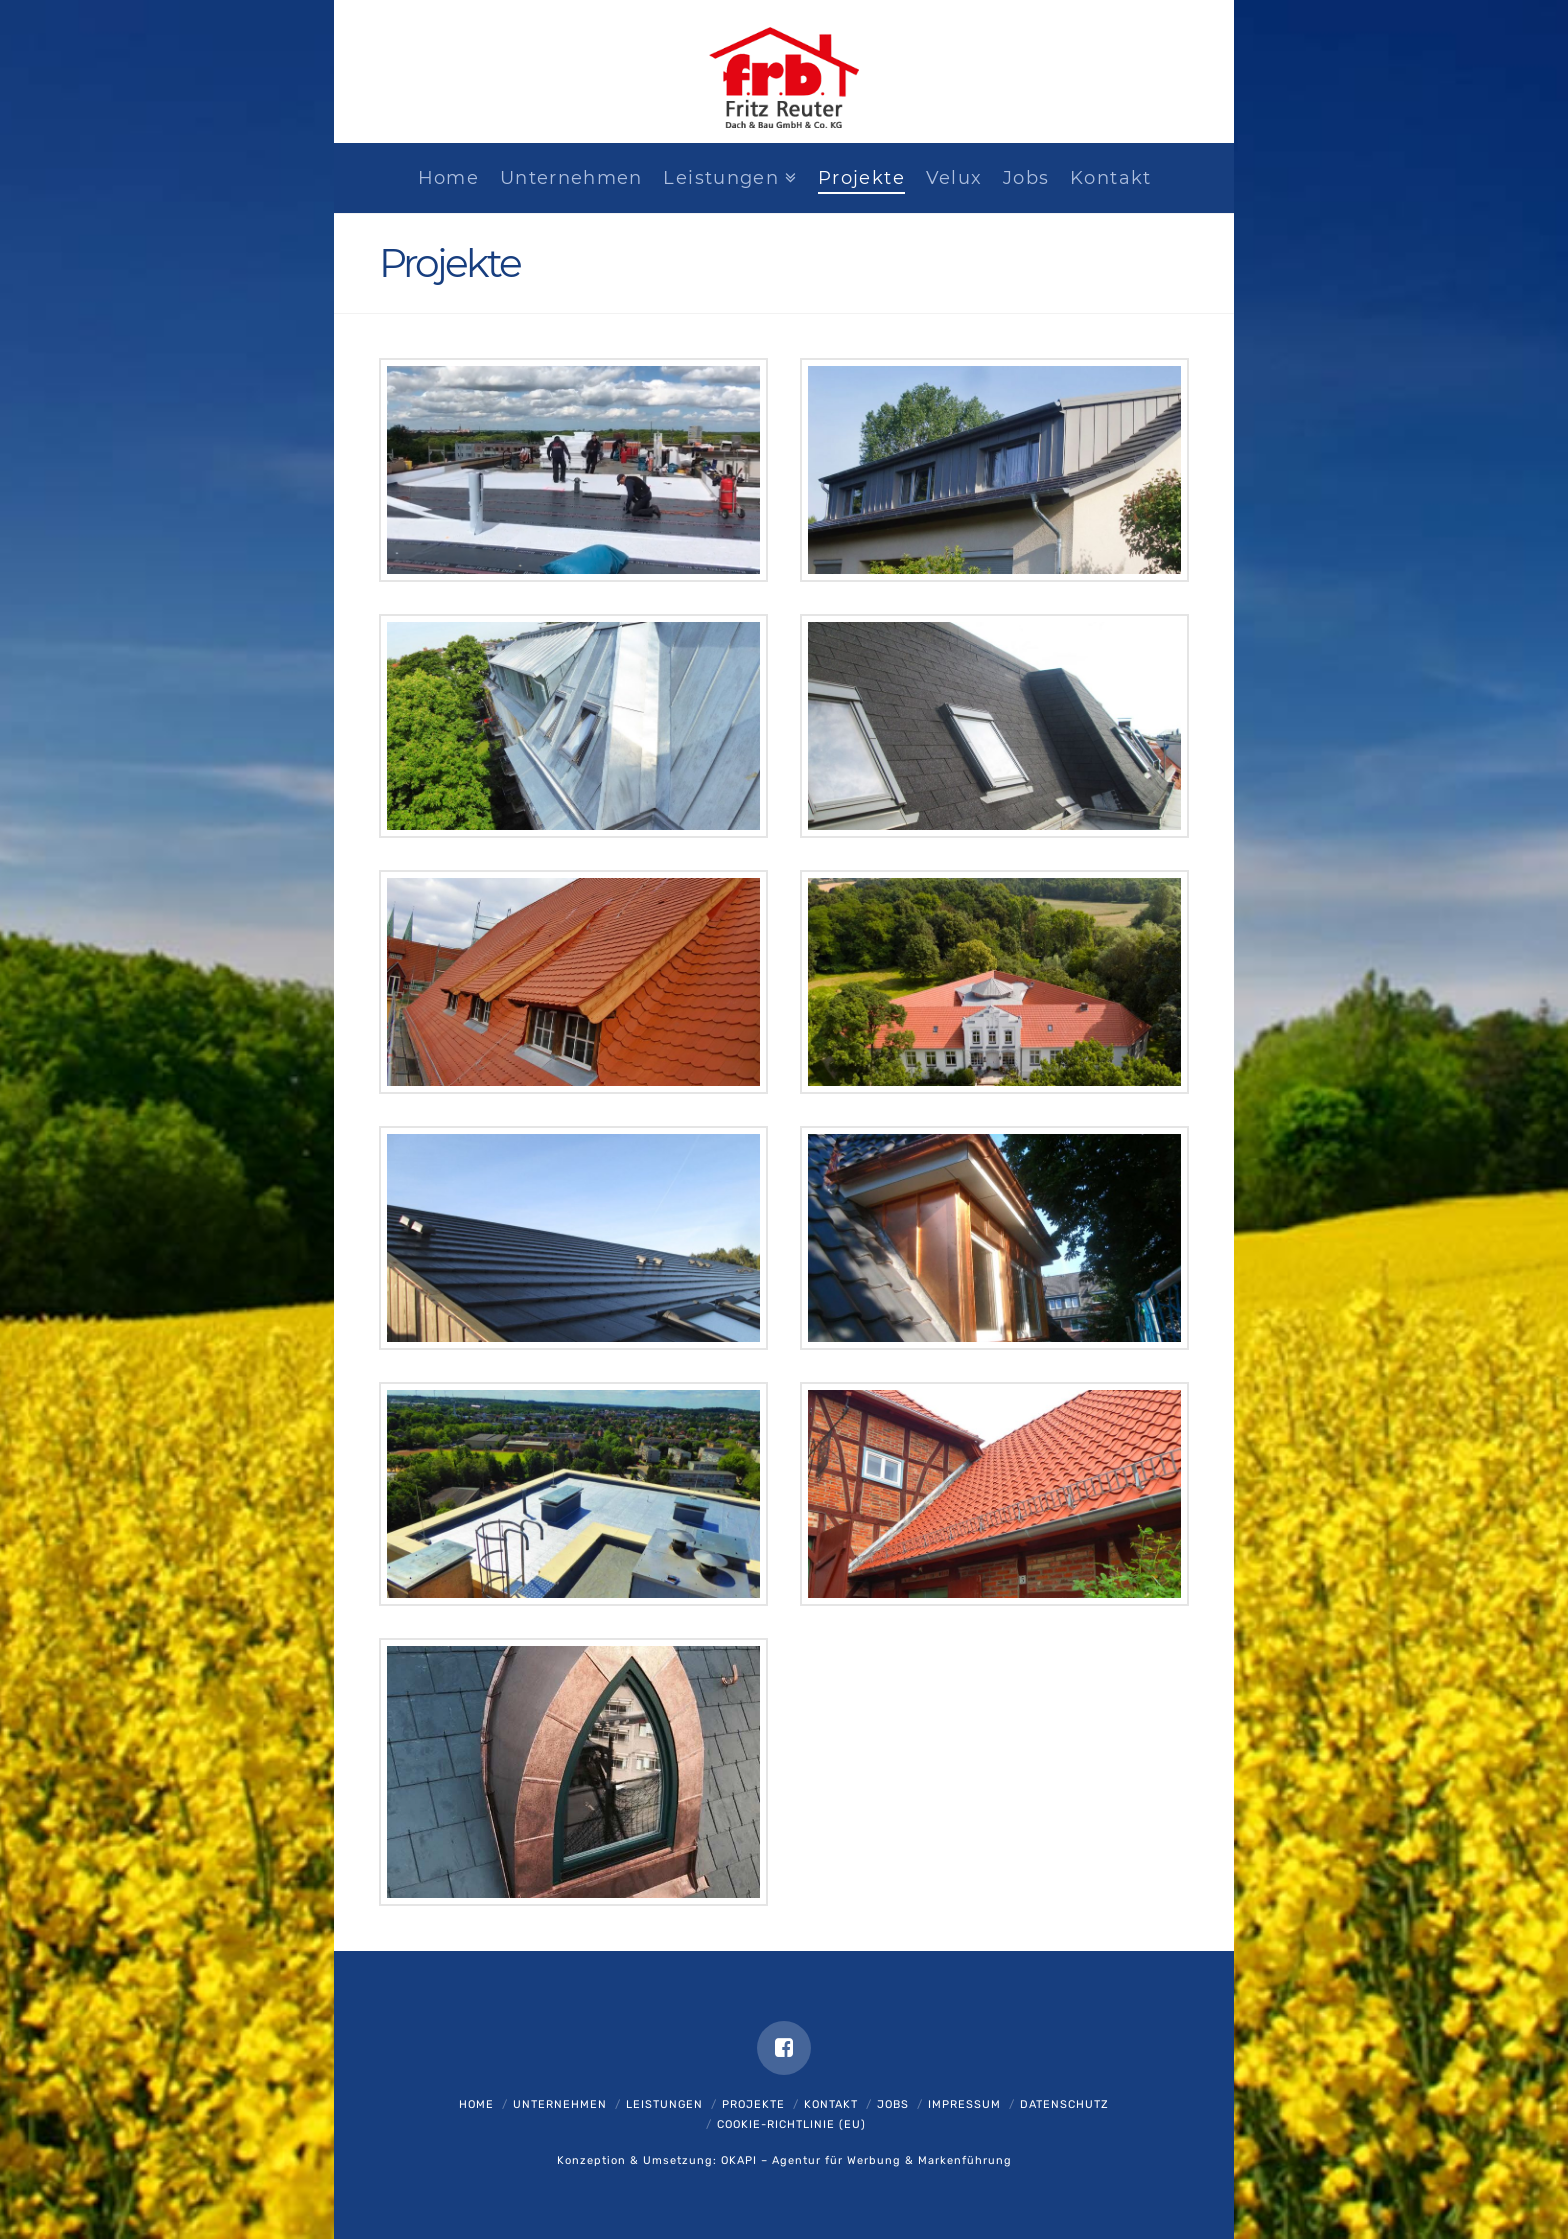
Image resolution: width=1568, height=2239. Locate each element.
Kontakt (831, 2104)
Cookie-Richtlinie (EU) (791, 2124)
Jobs (893, 2104)
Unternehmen (560, 2104)
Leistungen (664, 2104)
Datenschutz (1064, 2104)
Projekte (753, 2104)
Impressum (964, 2104)
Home (476, 2104)
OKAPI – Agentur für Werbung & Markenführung (866, 2160)
